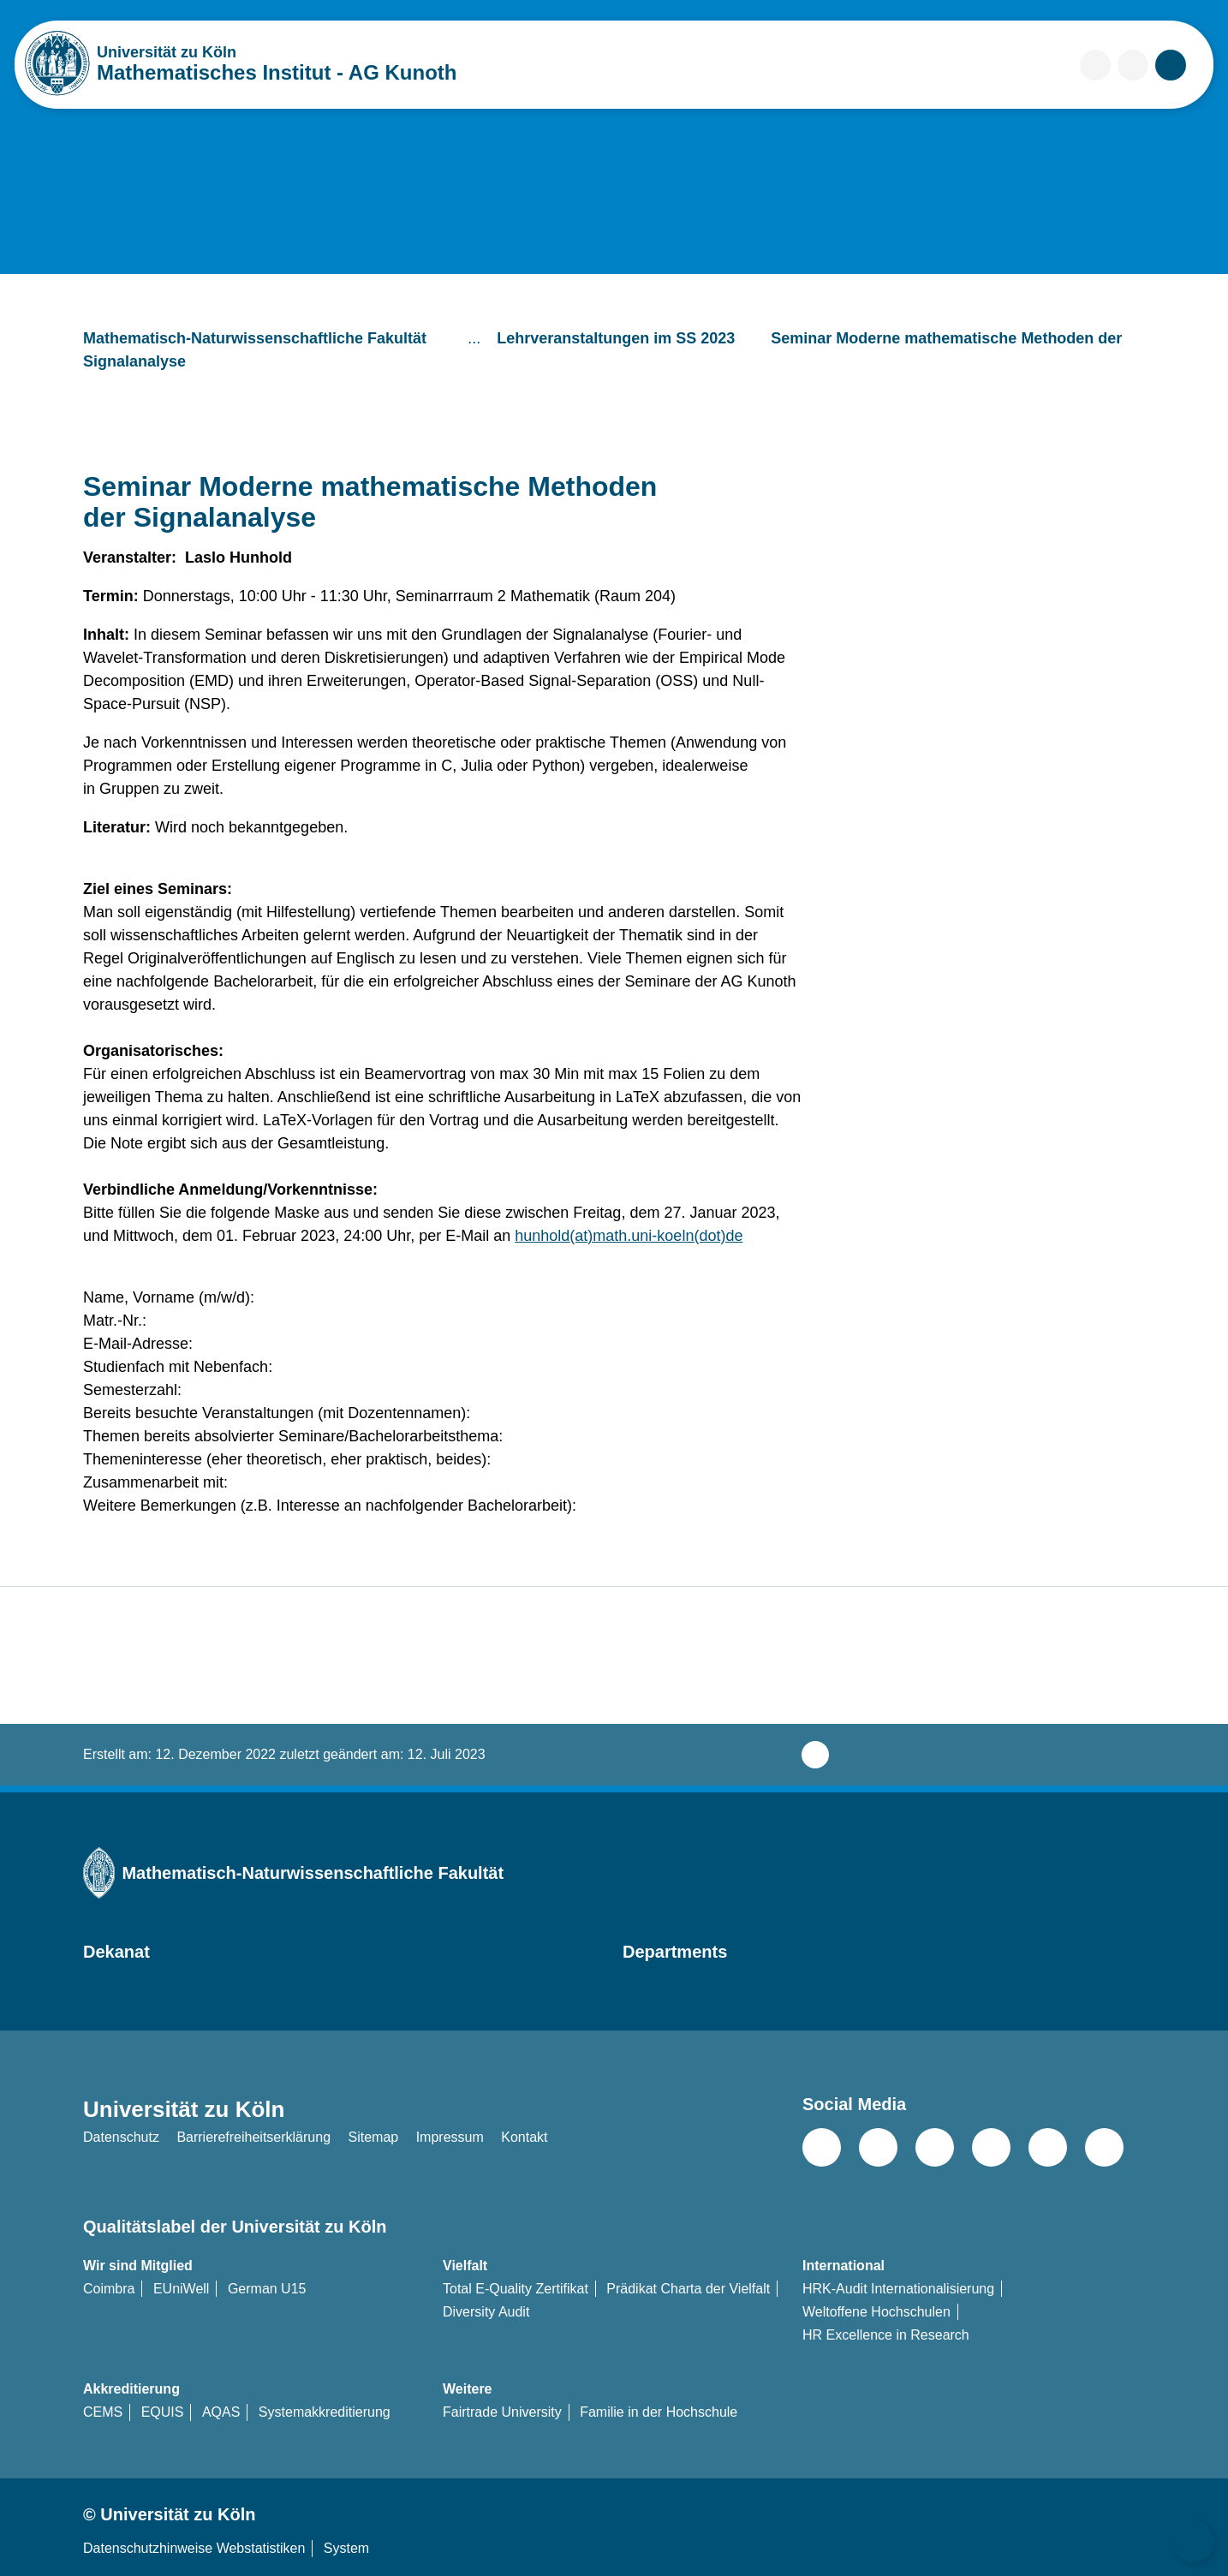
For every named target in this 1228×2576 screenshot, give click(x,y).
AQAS (221, 2412)
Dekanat (116, 1951)
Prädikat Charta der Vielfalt (688, 2288)
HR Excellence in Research (885, 2335)
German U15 (267, 2288)
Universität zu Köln (218, 52)
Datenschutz (121, 2137)
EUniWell (181, 2288)
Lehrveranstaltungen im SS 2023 (630, 338)
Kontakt (524, 2137)
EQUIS (162, 2412)
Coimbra (108, 2288)
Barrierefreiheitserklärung (253, 2137)
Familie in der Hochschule (658, 2412)
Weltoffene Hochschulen (876, 2312)
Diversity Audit (486, 2312)
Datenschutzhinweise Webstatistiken (194, 2548)
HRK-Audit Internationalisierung (898, 2288)
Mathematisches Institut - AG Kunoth (276, 72)
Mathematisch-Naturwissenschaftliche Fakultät (269, 338)
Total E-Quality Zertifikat (515, 2288)
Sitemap (373, 2137)
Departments (675, 1951)
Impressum (450, 2137)
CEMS (102, 2412)
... (476, 338)
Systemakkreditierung (324, 2412)
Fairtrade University (502, 2412)
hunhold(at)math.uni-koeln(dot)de (628, 1235)
